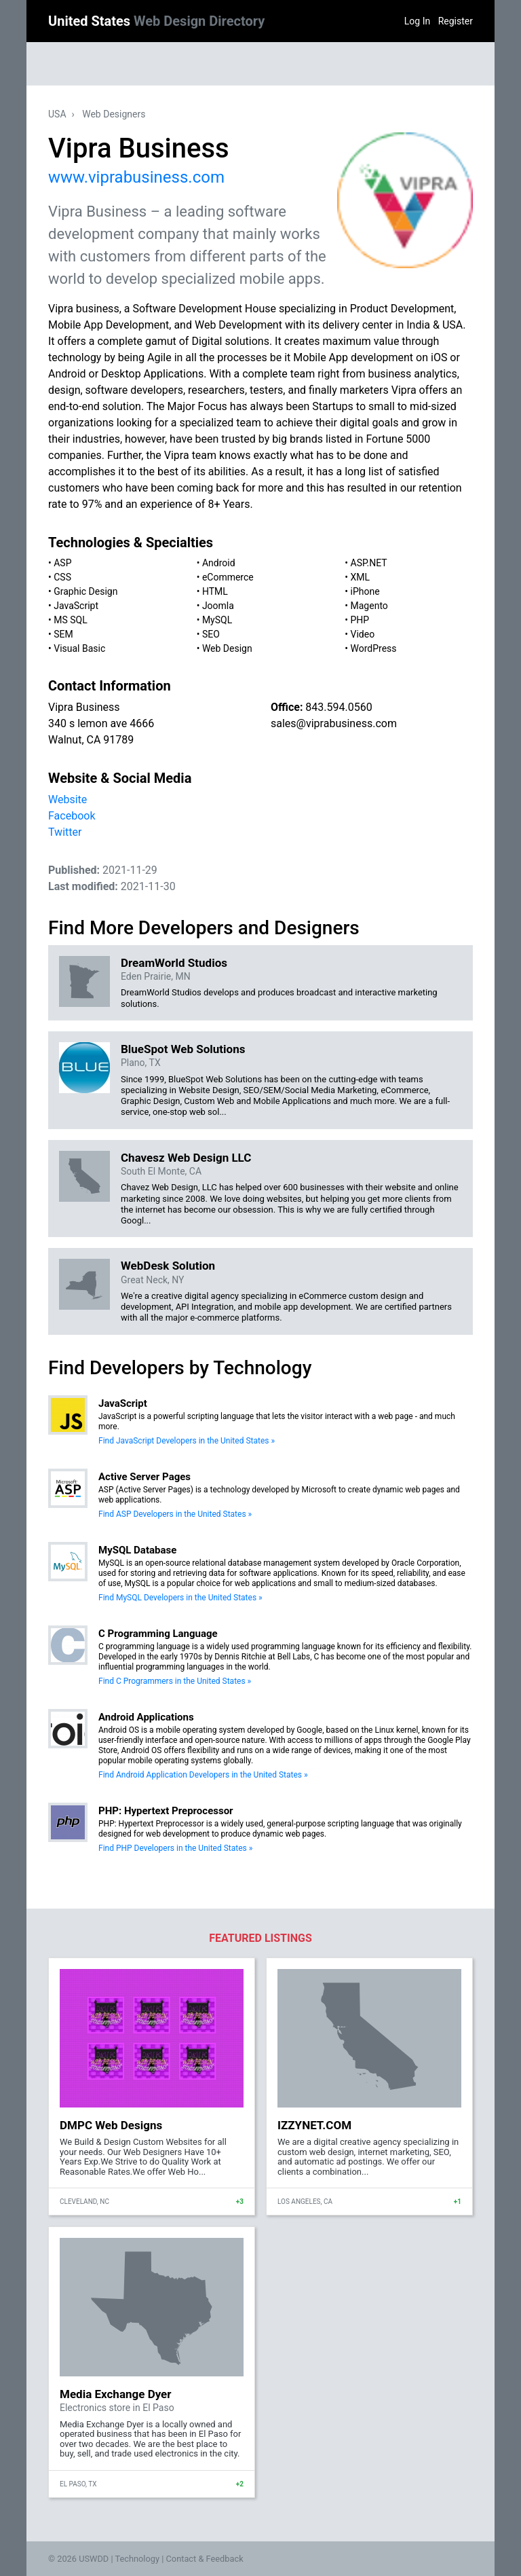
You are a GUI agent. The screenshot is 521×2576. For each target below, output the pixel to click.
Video (363, 634)
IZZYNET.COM (314, 2125)
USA (57, 114)
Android (218, 562)
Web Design (227, 648)
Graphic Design (85, 591)
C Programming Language (158, 1633)
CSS (62, 577)
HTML (215, 591)
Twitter (64, 832)
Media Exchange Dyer (116, 2394)
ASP (62, 562)
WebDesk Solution (168, 1265)
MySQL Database (137, 1550)
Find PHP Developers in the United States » (175, 1848)
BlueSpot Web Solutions (183, 1049)
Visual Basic (79, 648)
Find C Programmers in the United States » (174, 1681)
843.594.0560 (338, 707)
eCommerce (228, 577)
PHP (360, 619)
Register (455, 21)
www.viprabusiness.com (136, 177)
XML (360, 577)
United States (156, 21)
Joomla (218, 605)
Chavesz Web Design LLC (186, 1157)
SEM (63, 634)
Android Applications (146, 1717)
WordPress (374, 648)
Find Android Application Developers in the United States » (203, 1775)
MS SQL (71, 619)
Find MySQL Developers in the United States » (180, 1597)
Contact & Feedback (205, 2559)
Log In (417, 21)
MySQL (217, 619)
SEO (211, 634)
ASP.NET (369, 562)
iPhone (365, 591)
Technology (137, 2559)
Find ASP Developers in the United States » (175, 1514)
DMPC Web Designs (111, 2125)
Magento (369, 605)
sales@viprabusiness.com (334, 723)
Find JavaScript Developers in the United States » (186, 1441)
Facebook (71, 815)
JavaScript (76, 605)
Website (67, 799)
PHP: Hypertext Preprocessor (165, 1811)
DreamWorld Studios (174, 963)
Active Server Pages (144, 1477)
